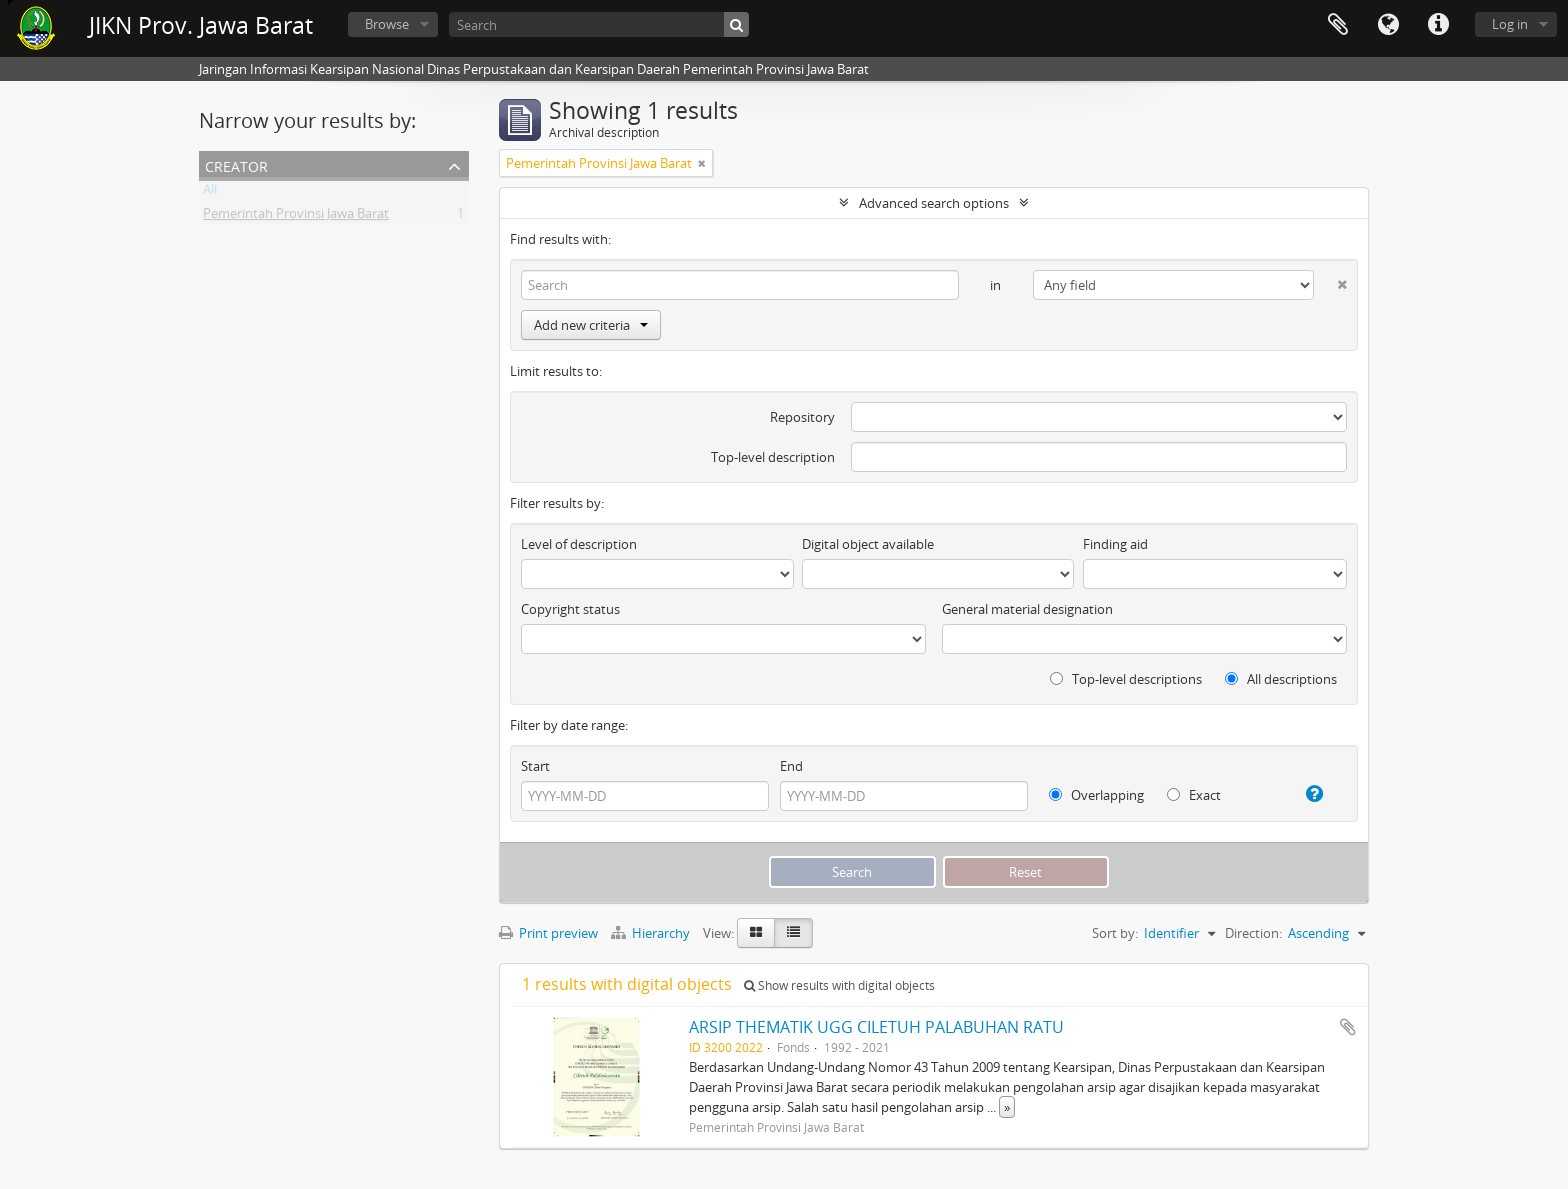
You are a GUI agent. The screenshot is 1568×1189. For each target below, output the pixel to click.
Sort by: (1115, 933)
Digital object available (868, 544)
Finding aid (1115, 544)
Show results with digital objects (839, 985)
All (210, 193)
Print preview (548, 933)
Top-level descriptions (1126, 679)
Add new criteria (591, 325)
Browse (387, 24)
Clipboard (1338, 25)
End (791, 766)
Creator (236, 164)
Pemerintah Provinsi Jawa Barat (296, 217)
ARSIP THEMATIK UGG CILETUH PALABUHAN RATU (876, 1027)
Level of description (579, 544)
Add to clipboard (1348, 1027)
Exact (1194, 795)
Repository (802, 417)
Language (1388, 25)
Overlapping (1096, 795)
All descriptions (1281, 679)
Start (535, 766)
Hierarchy (652, 933)
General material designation (1027, 609)
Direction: (1253, 933)
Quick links (1438, 25)
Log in (1510, 24)
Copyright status (570, 609)
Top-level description (773, 457)
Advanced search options (934, 203)
